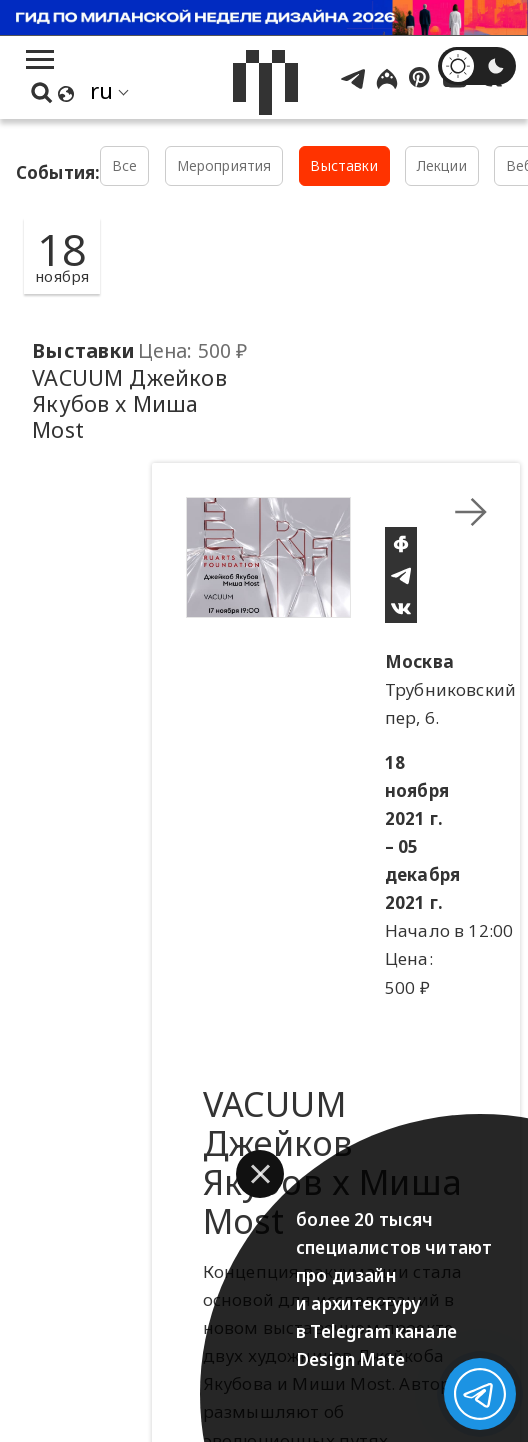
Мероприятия (224, 165)
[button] (260, 1174)
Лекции (442, 165)
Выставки (343, 165)
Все (125, 165)
